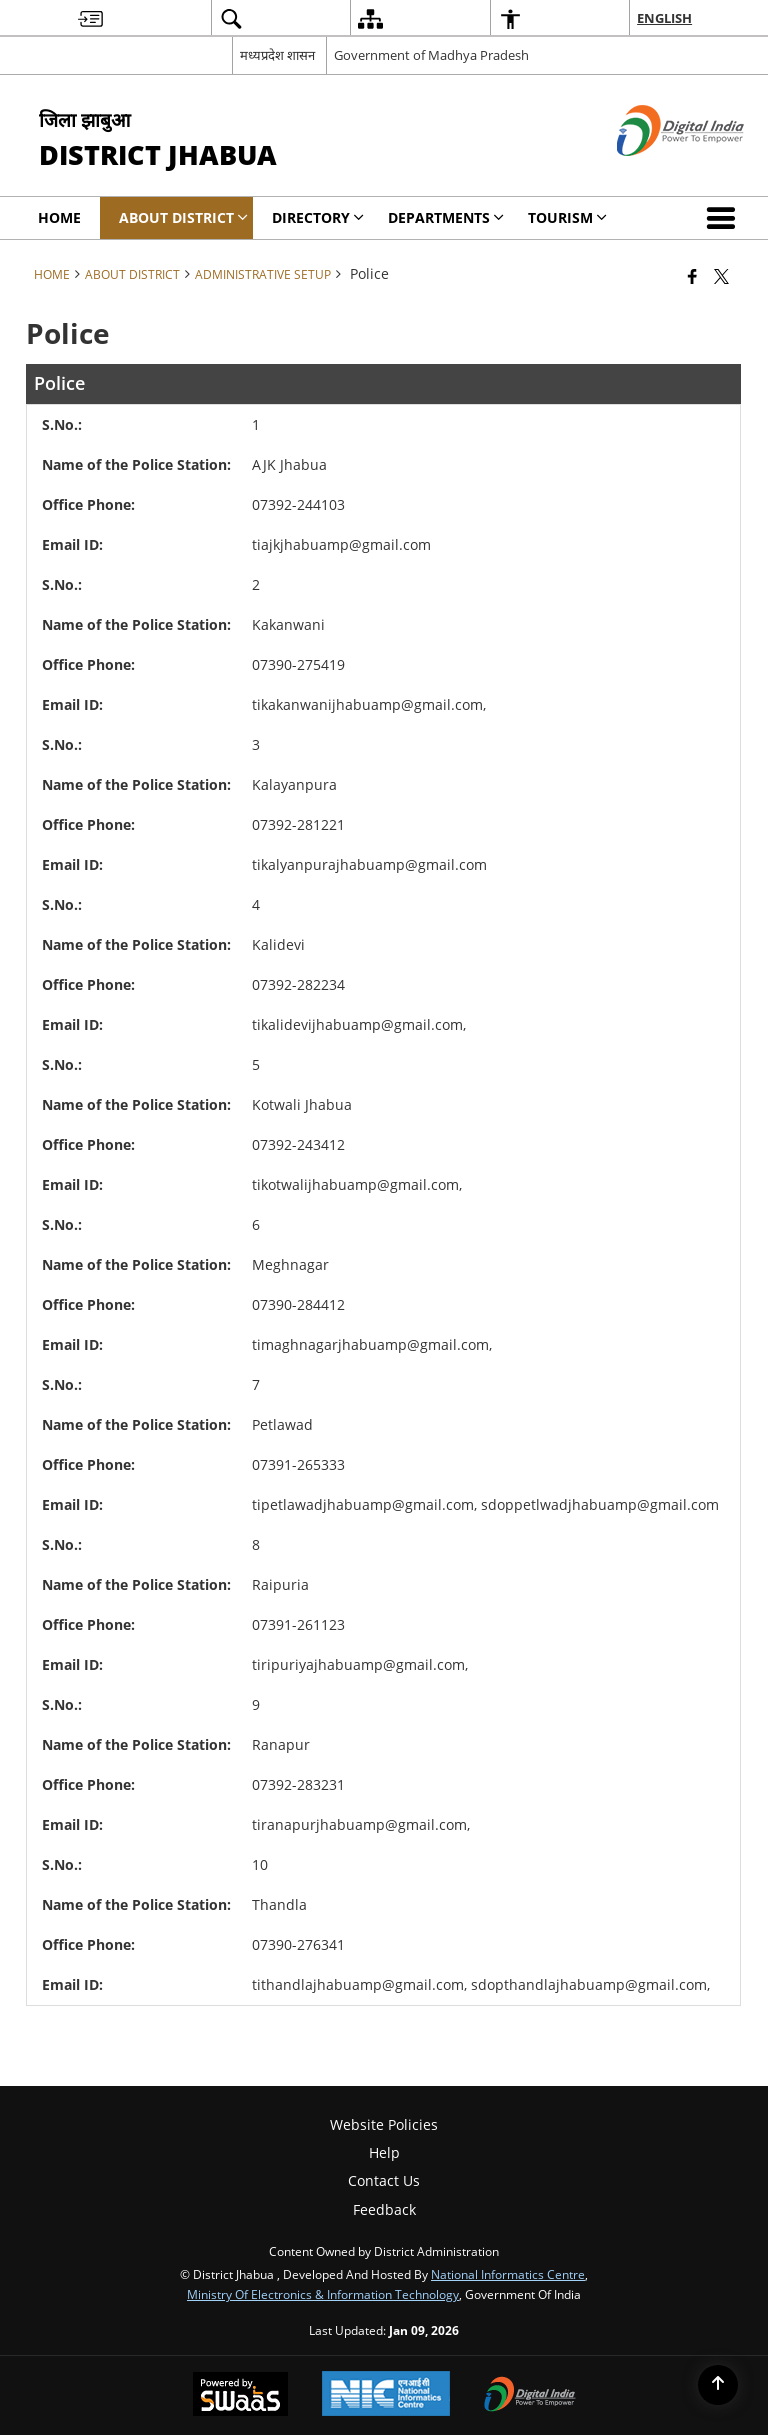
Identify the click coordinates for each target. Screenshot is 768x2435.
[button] (725, 218)
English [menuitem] (664, 18)
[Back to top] (718, 2385)
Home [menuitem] (59, 217)
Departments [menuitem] (446, 217)
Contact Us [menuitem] (384, 2180)
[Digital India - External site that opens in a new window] (655, 172)
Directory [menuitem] (318, 217)
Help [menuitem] (384, 2152)
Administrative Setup (263, 274)
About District (132, 274)
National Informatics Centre (508, 2274)
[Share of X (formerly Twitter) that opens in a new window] (721, 276)
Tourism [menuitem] (567, 217)
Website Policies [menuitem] (384, 2124)
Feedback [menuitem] (384, 2209)
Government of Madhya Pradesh (431, 55)
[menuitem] (90, 18)
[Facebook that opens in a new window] (692, 276)
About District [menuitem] (183, 217)
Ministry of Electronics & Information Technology (323, 2294)
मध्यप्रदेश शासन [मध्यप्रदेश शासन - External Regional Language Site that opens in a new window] (277, 55)
